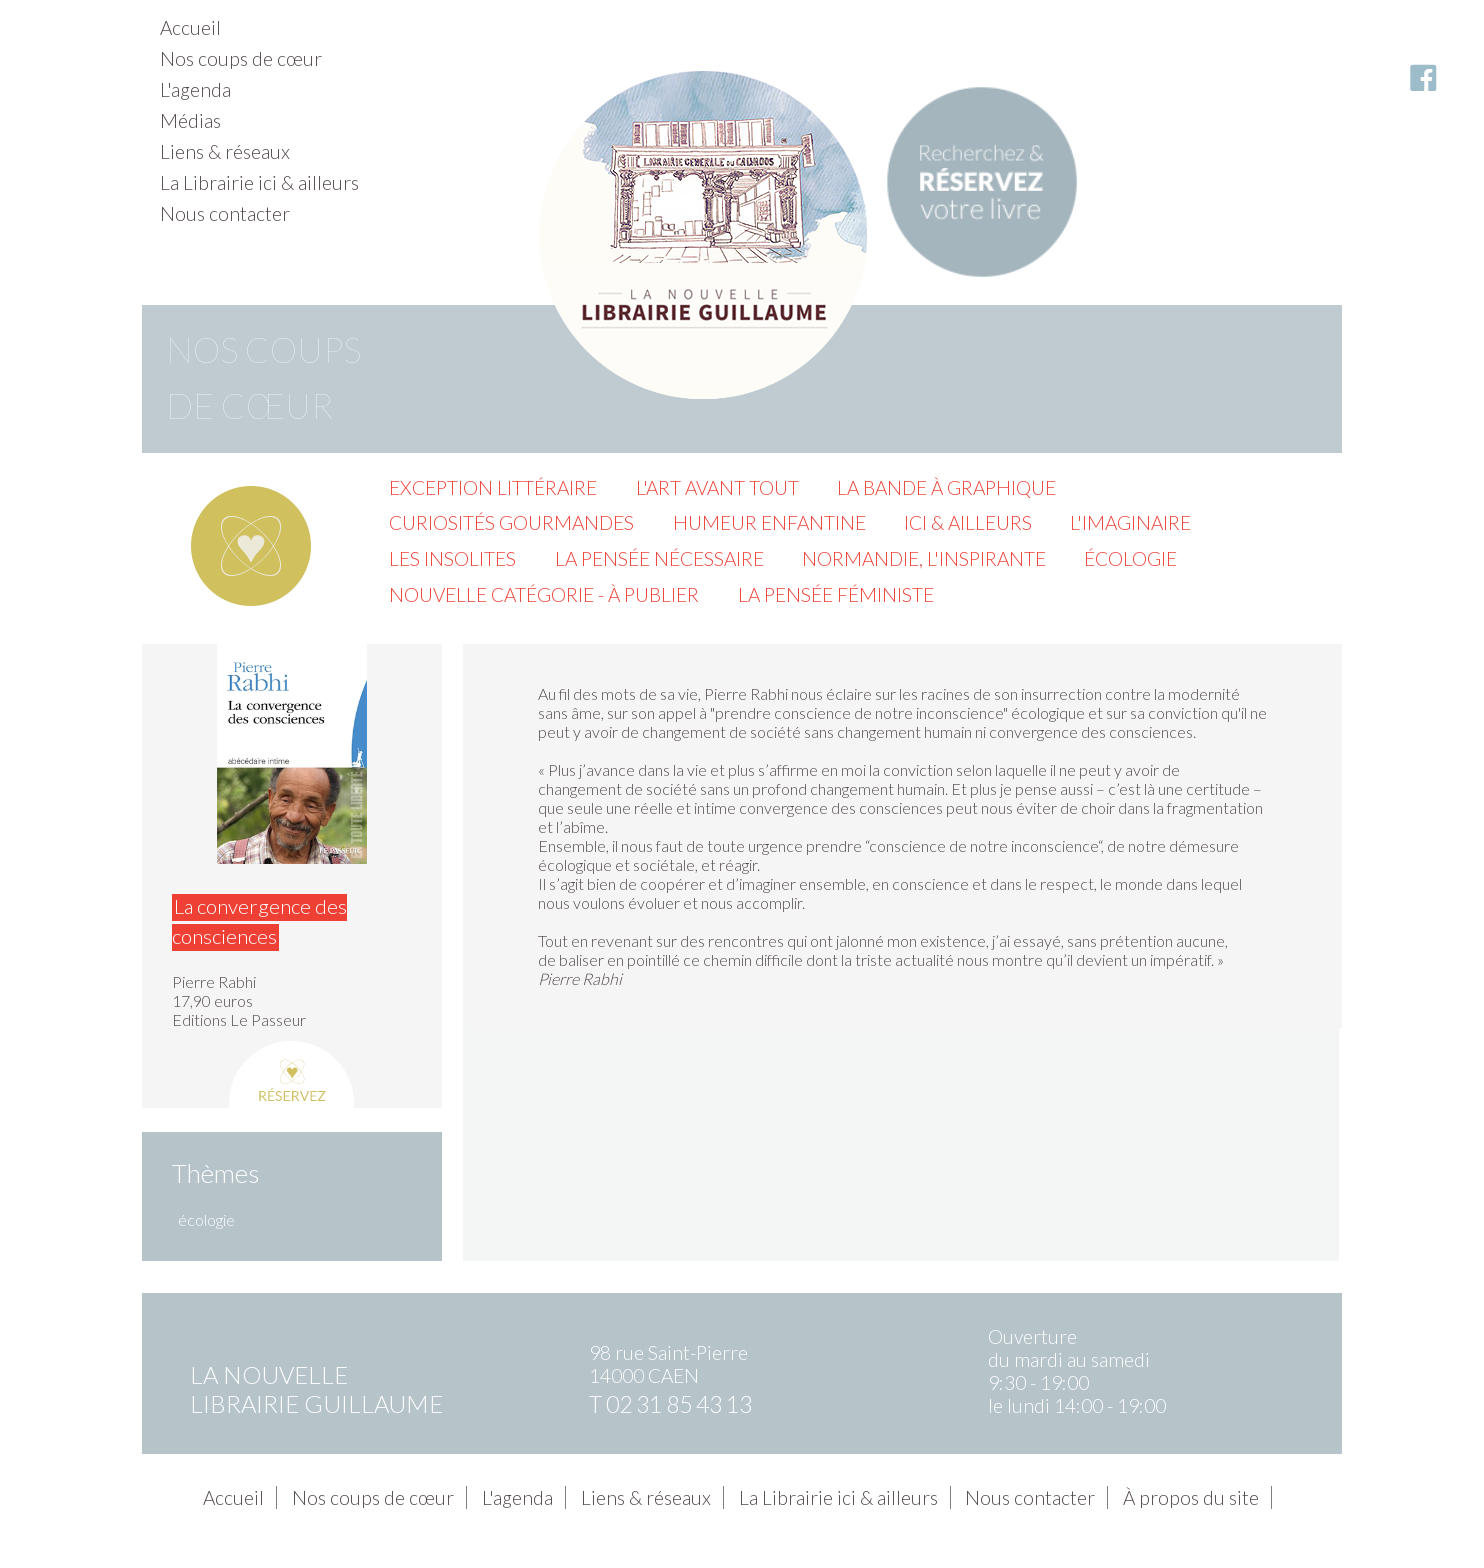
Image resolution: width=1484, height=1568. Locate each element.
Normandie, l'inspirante (924, 558)
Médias (190, 120)
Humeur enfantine (769, 522)
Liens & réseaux (225, 151)
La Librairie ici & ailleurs (259, 182)
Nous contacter (225, 213)
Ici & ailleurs (968, 522)
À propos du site (1191, 1497)
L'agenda (195, 89)
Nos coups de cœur (241, 58)
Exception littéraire (493, 487)
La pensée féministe (836, 594)
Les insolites (452, 558)
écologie (206, 1219)
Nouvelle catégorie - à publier (544, 594)
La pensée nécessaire (659, 558)
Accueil (190, 27)
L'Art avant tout (717, 487)
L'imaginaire (1130, 522)
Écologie (1130, 558)
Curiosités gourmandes (511, 522)
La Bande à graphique (946, 487)
